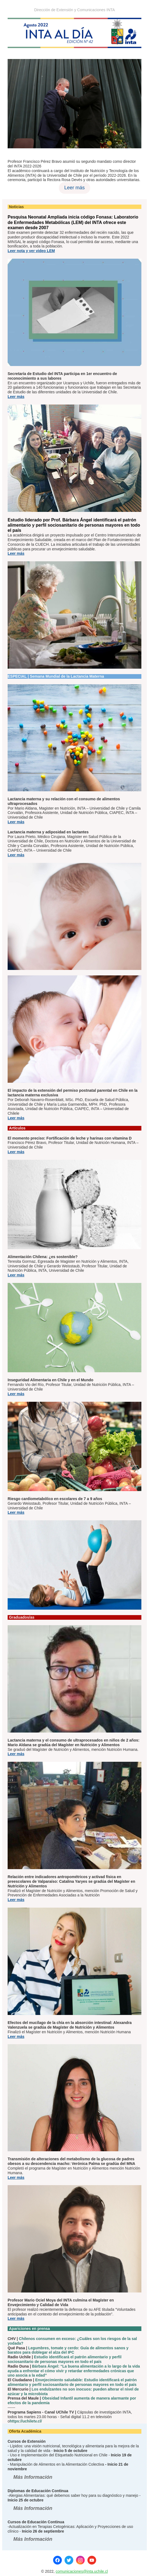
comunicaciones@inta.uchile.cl (82, 2571)
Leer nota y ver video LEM (31, 251)
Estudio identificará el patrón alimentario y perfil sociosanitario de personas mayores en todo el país (64, 2359)
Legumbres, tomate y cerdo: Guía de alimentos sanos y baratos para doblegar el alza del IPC (68, 2350)
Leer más (74, 187)
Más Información (32, 2477)
